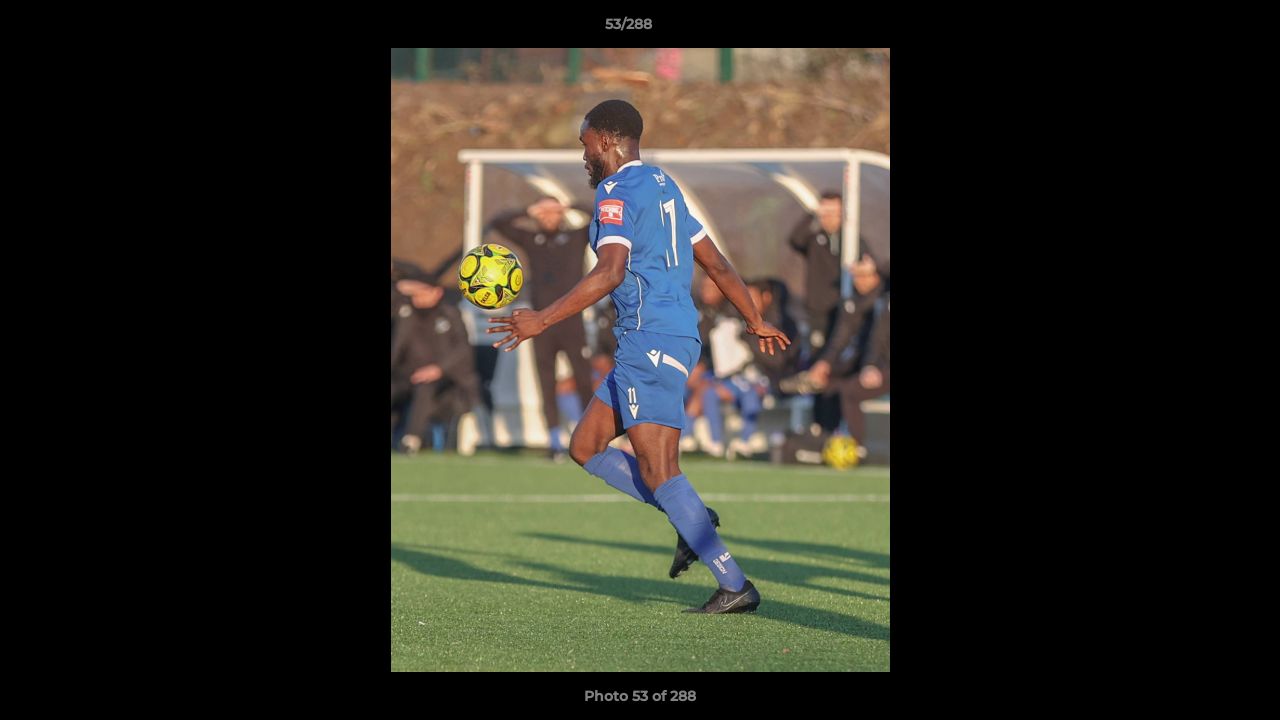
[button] (1196, 29)
